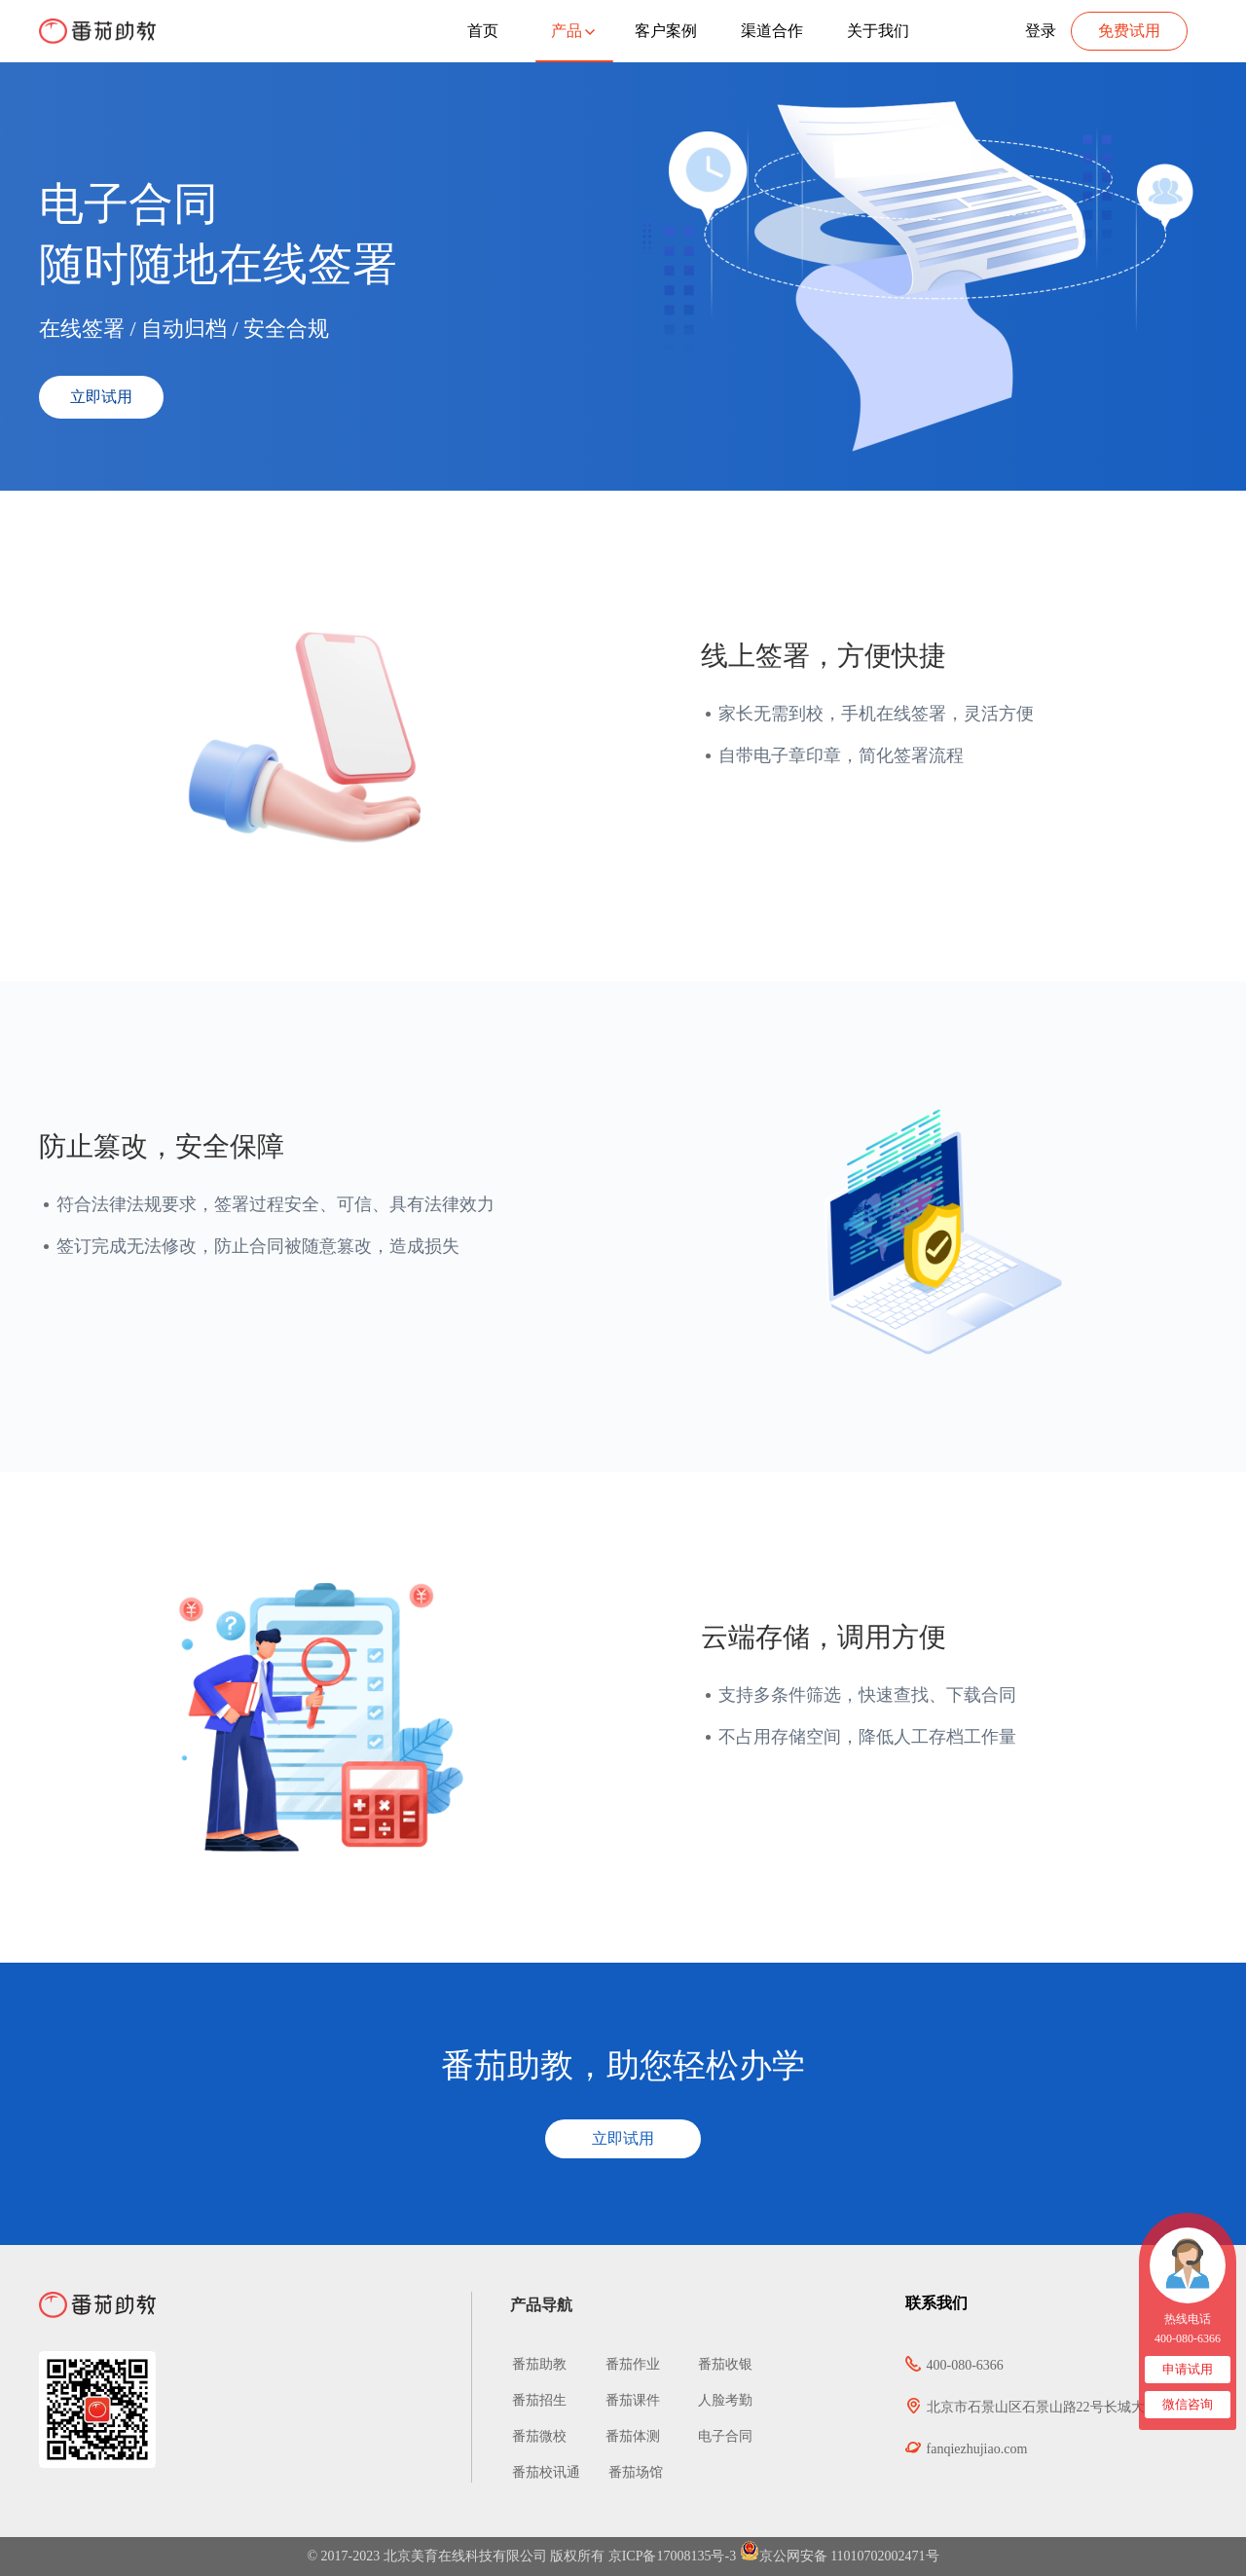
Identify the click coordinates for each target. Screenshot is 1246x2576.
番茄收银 (718, 2364)
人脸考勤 (718, 2400)
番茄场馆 (634, 2472)
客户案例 (666, 30)
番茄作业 (626, 2364)
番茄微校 (541, 2436)
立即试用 (101, 396)
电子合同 (718, 2436)
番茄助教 (541, 2364)
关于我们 (878, 30)
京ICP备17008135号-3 (672, 2556)
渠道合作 (772, 30)
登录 (1040, 30)
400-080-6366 (1187, 2338)
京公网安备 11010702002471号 (839, 2556)
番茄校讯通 (546, 2472)
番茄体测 (626, 2436)
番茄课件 (626, 2400)
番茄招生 (541, 2400)
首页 (482, 30)
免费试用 (1129, 30)
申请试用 (1187, 2369)
